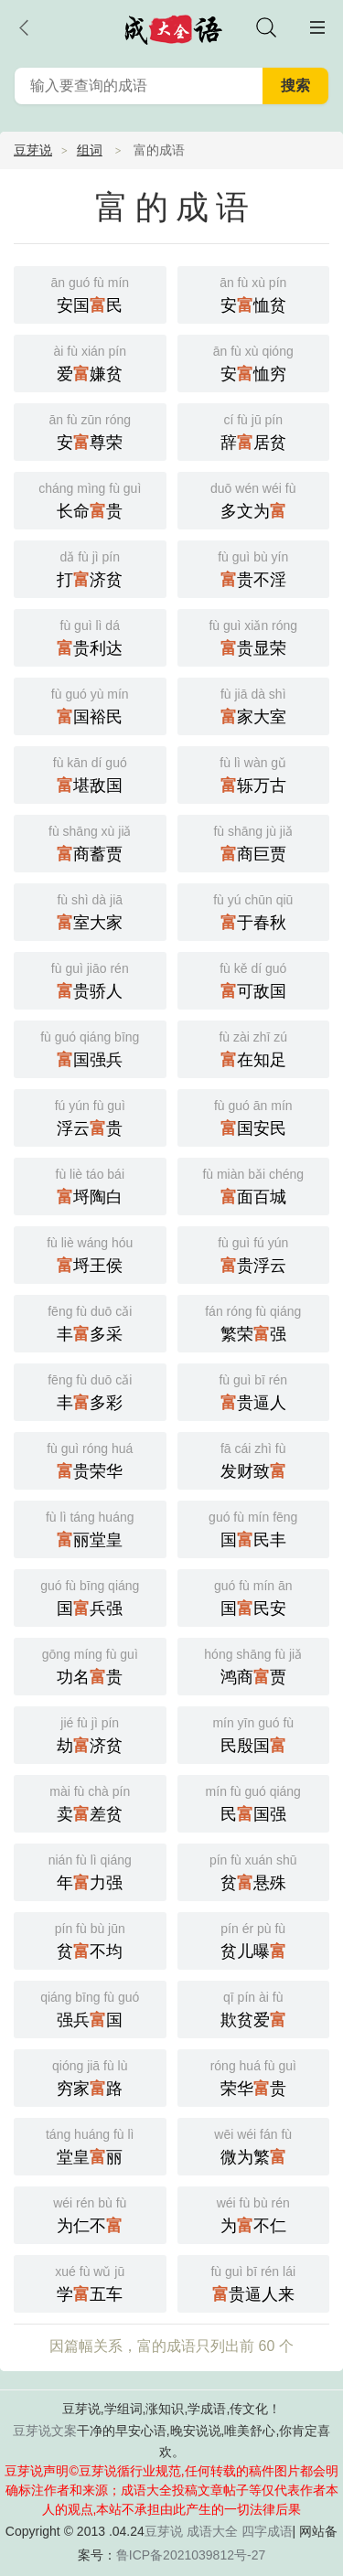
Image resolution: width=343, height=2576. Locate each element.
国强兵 (90, 1047)
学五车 (90, 2282)
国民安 (254, 1596)
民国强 (254, 1801)
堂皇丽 (90, 2144)
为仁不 (90, 2213)
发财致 (254, 1459)
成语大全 (212, 2531)
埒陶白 (90, 1184)
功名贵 (90, 1664)
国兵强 (90, 1596)
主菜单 (317, 27)
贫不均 (90, 1939)
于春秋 (254, 910)
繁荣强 (254, 1321)
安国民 (90, 293)
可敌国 (254, 978)
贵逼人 (254, 1390)
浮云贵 (90, 1116)
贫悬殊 (254, 1870)
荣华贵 (254, 2076)
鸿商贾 (254, 1664)
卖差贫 (90, 1801)
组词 (89, 150)
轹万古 (254, 773)
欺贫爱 (254, 2007)
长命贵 (90, 498)
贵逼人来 (254, 2282)
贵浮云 (254, 1253)
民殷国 (254, 1733)
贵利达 (90, 636)
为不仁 (254, 2213)
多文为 (254, 498)
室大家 (90, 910)
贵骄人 (90, 978)
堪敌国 (90, 773)
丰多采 (90, 1321)
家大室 (254, 704)
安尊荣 (90, 430)
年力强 (90, 1870)
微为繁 (254, 2144)
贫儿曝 (254, 1939)
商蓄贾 (90, 841)
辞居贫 (254, 430)
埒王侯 (90, 1253)
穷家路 (90, 2076)
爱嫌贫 (90, 361)
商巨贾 (254, 841)
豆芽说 (33, 150)
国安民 (254, 1116)
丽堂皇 (90, 1527)
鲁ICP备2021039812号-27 (190, 2555)
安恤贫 (254, 293)
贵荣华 (90, 1459)
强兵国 (90, 2007)
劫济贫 (90, 1733)
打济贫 (90, 567)
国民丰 (254, 1527)
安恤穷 (254, 361)
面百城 (254, 1184)
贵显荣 (254, 636)
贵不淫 (254, 567)
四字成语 (267, 2531)
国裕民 (90, 704)
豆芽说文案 (45, 2430)
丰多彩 (90, 1390)
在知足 (254, 1047)
